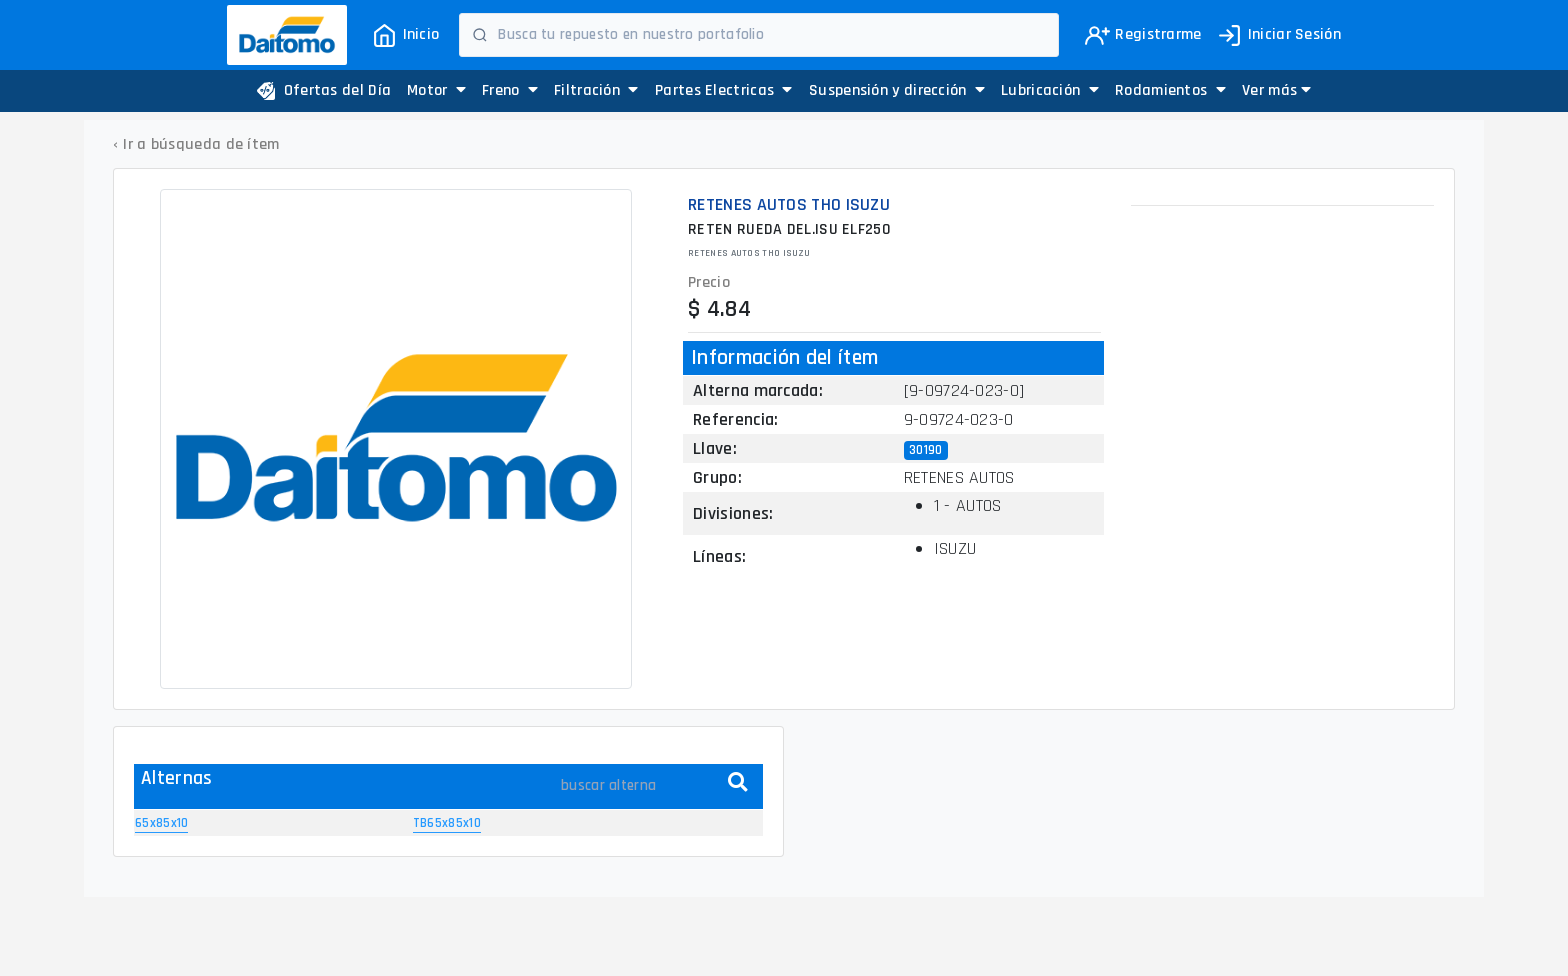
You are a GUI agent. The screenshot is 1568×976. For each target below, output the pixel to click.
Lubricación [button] (1050, 90)
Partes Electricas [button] (724, 90)
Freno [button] (510, 90)
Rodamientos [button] (1170, 90)
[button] (1276, 91)
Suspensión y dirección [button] (897, 90)
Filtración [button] (596, 90)
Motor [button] (436, 90)
